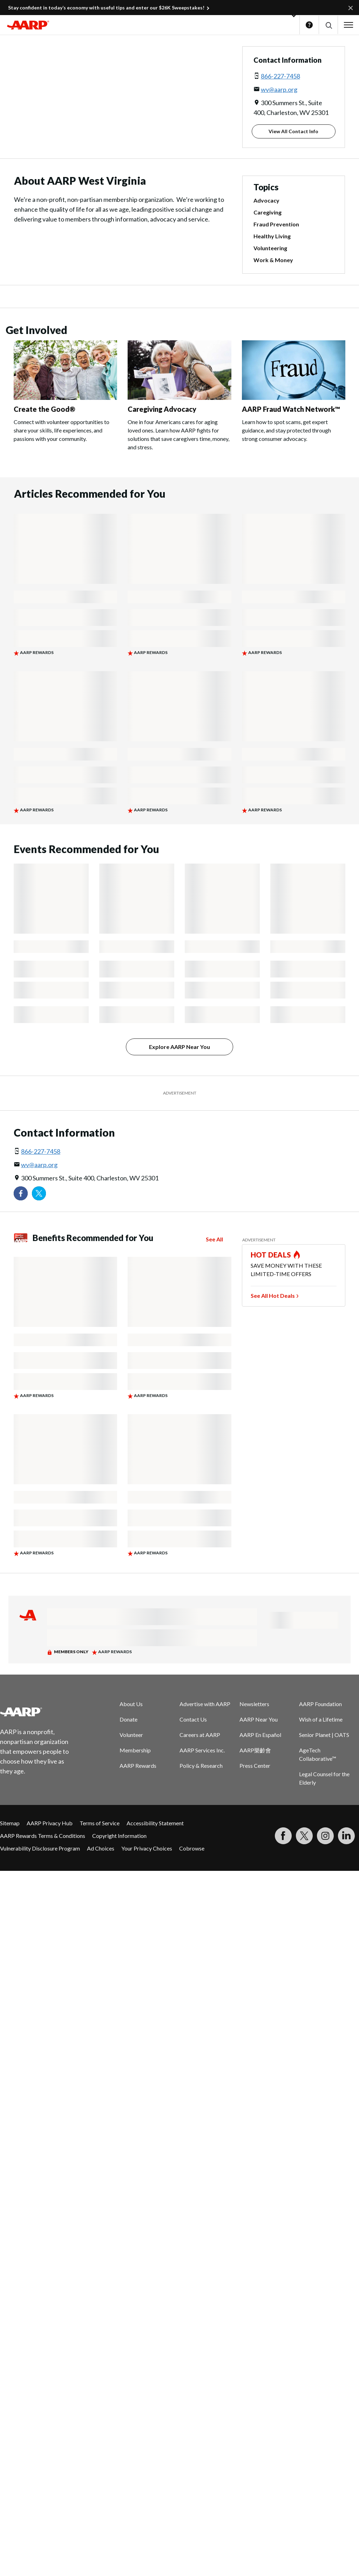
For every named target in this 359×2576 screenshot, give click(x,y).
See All (214, 1239)
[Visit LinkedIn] (346, 1835)
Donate (128, 1719)
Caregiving (267, 212)
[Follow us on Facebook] (21, 1193)
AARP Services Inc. (202, 1750)
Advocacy (266, 200)
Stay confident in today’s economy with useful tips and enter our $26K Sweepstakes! (106, 8)
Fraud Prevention (276, 224)
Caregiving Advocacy (162, 409)
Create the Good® (44, 409)
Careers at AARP (200, 1734)
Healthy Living (272, 236)
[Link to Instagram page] (325, 1835)
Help (309, 24)
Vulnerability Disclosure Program (40, 1848)
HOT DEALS (271, 1254)
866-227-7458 (280, 76)
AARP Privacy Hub (50, 1823)
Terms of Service (100, 1823)
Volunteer (131, 1734)
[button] (328, 25)
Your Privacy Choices (146, 1848)
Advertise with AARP (205, 1704)
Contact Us (193, 1719)
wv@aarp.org (279, 89)
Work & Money (273, 260)
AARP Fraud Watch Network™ (291, 409)
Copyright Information (119, 1835)
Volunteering (270, 248)
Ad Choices (100, 1848)
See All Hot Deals (273, 1295)
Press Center (254, 1765)
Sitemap (10, 1823)
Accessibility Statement (155, 1823)
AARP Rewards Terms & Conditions (42, 1835)
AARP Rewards (138, 1765)
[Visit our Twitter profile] (39, 1193)
